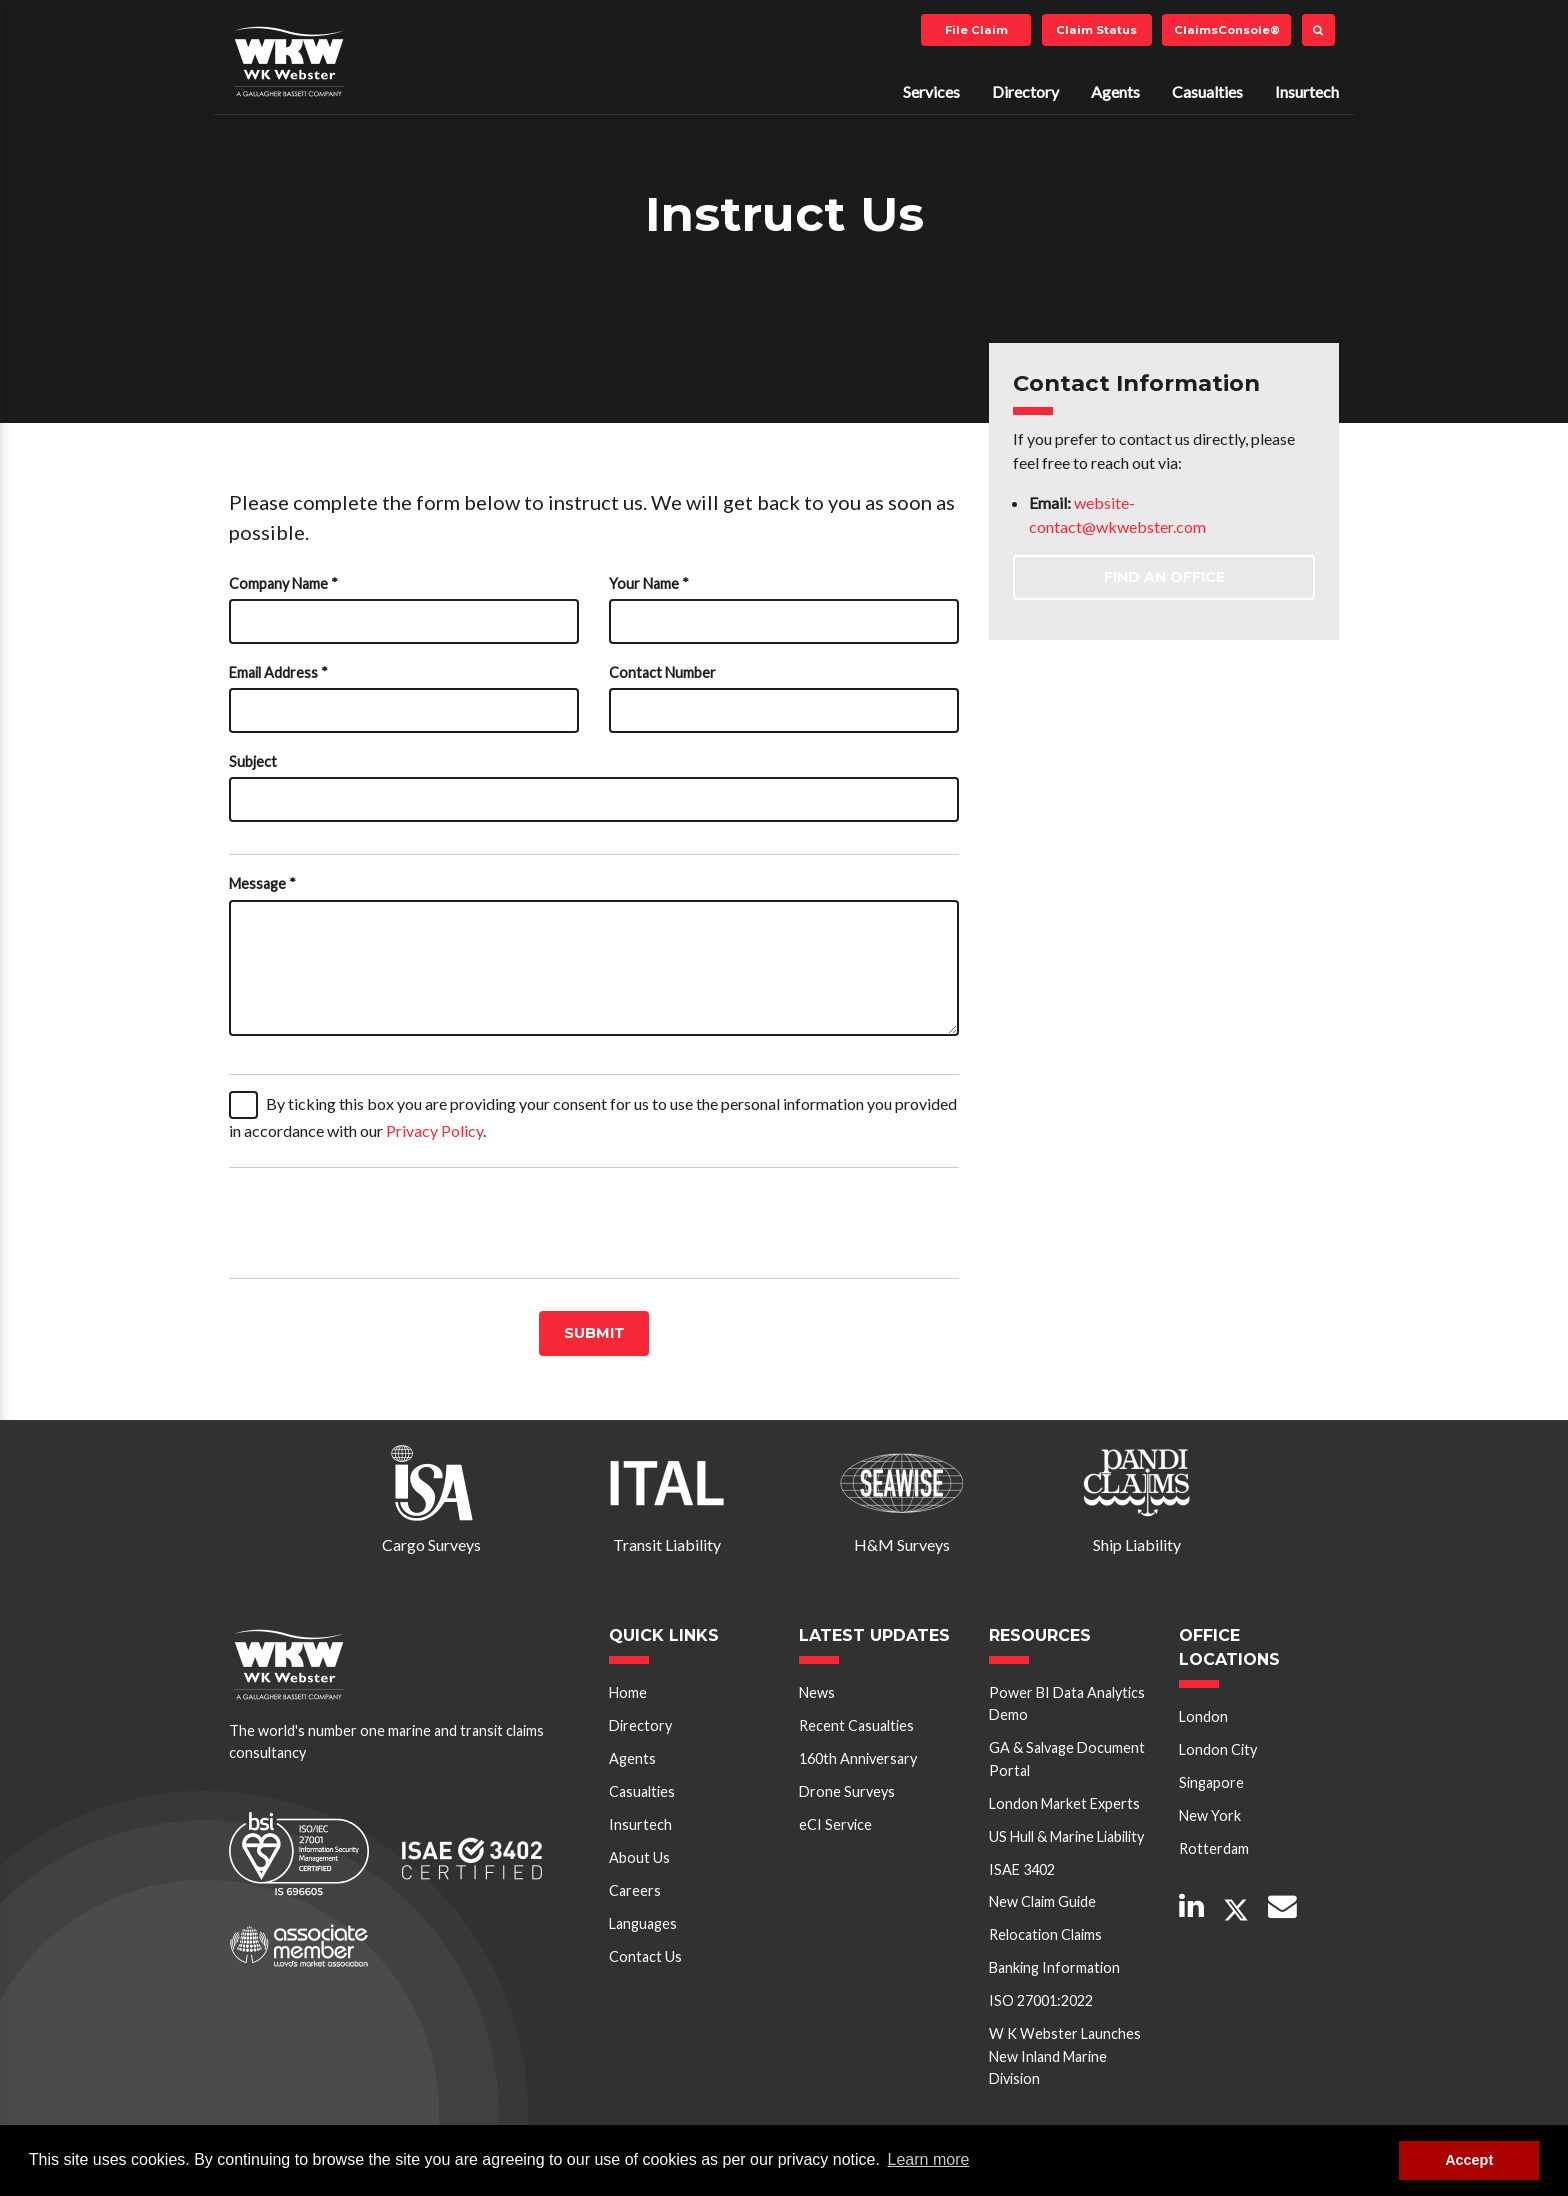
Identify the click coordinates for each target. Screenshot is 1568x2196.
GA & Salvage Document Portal (1067, 1758)
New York (1210, 1815)
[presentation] (381, 1223)
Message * (262, 883)
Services (931, 91)
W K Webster (289, 61)
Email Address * (278, 672)
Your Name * (649, 583)
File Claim (976, 30)
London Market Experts (1064, 1803)
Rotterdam (1214, 1848)
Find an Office (1164, 577)
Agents (1115, 91)
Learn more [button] (929, 2159)
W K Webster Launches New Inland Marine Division (1065, 2056)
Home (628, 1692)
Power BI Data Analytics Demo (1067, 1703)
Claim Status (1096, 30)
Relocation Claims (1045, 1934)
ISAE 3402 (1022, 1869)
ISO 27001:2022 (1041, 2000)
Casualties (1207, 91)
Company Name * (283, 583)
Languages (643, 1923)
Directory (1025, 91)
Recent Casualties (856, 1725)
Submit (594, 1333)
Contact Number (662, 672)
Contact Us (645, 1956)
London (1203, 1716)
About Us (639, 1857)
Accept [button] (1469, 2160)
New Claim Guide (1042, 1901)
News (817, 1692)
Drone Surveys (847, 1791)
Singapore (1211, 1782)
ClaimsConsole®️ (1227, 30)
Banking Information (1054, 1967)
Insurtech (1307, 91)
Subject (253, 761)
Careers (635, 1890)
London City (1218, 1749)
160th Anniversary (858, 1758)
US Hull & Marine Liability (1066, 1836)
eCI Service (835, 1824)
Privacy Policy (434, 1130)
